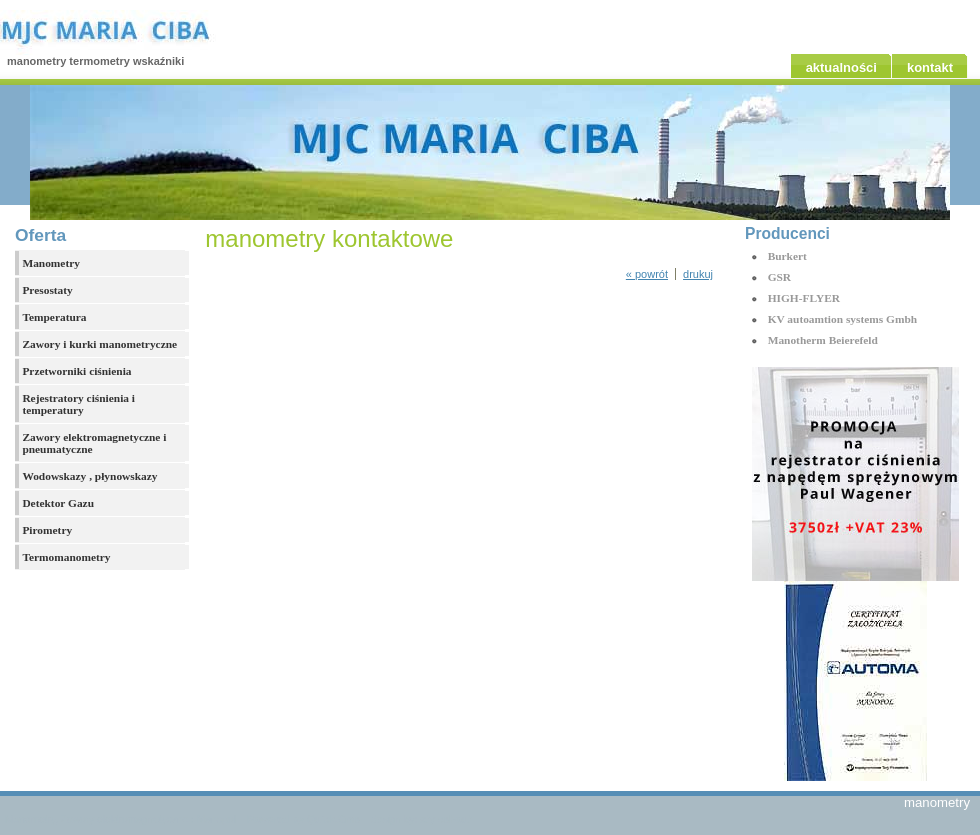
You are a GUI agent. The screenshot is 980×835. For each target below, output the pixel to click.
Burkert (787, 256)
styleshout (445, 819)
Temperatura (54, 317)
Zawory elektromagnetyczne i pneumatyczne (94, 443)
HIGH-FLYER (804, 298)
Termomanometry (66, 557)
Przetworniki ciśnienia (76, 371)
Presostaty (47, 290)
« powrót (647, 274)
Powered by (303, 819)
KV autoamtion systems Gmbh (842, 319)
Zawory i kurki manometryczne (99, 344)
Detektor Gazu (58, 503)
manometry (937, 803)
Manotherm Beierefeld (823, 340)
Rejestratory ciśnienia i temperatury (78, 404)
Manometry (51, 263)
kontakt (930, 67)
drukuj (698, 274)
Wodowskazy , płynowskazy (89, 476)
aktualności (841, 67)
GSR (779, 277)
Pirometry (47, 530)
